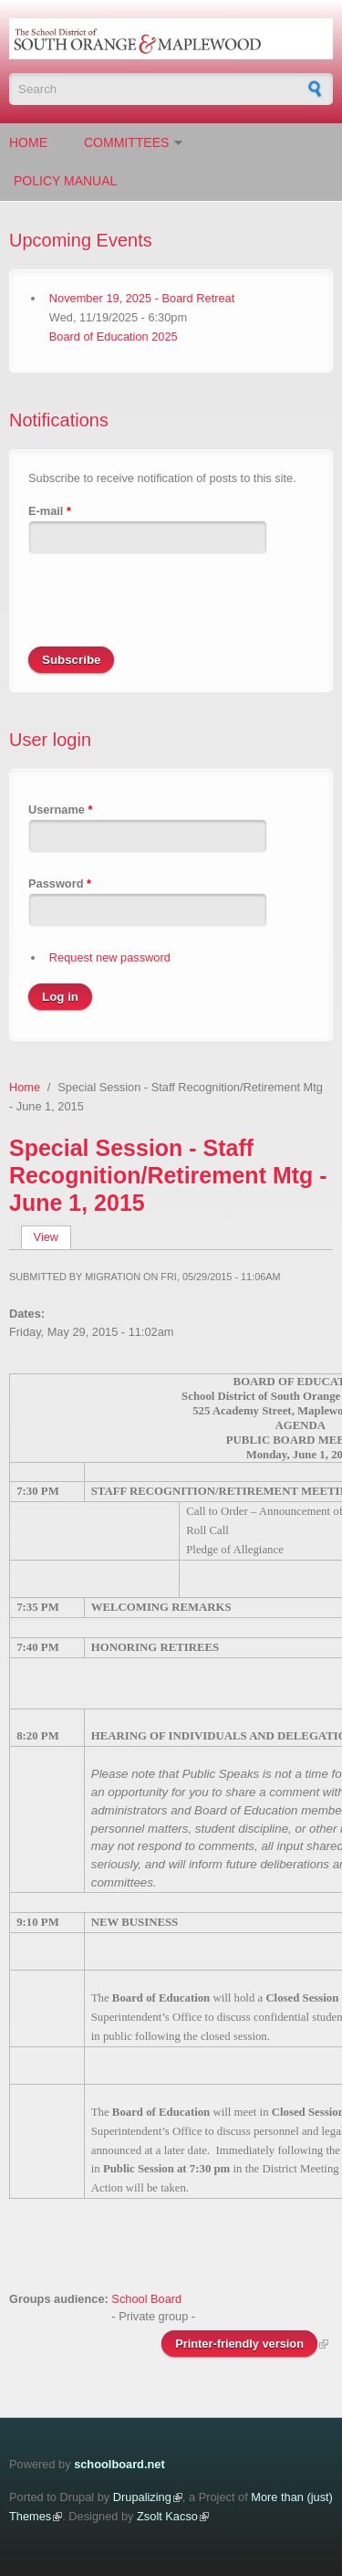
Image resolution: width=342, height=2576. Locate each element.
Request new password (110, 957)
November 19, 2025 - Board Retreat (141, 298)
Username (60, 809)
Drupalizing (142, 2497)
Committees (126, 142)
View (52, 1237)
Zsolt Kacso (167, 2516)
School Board (146, 2299)
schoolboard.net (119, 2464)
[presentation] (167, 611)
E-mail (49, 511)
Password (59, 883)
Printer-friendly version (239, 2343)
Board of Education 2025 (113, 336)
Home (28, 142)
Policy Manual (65, 180)
